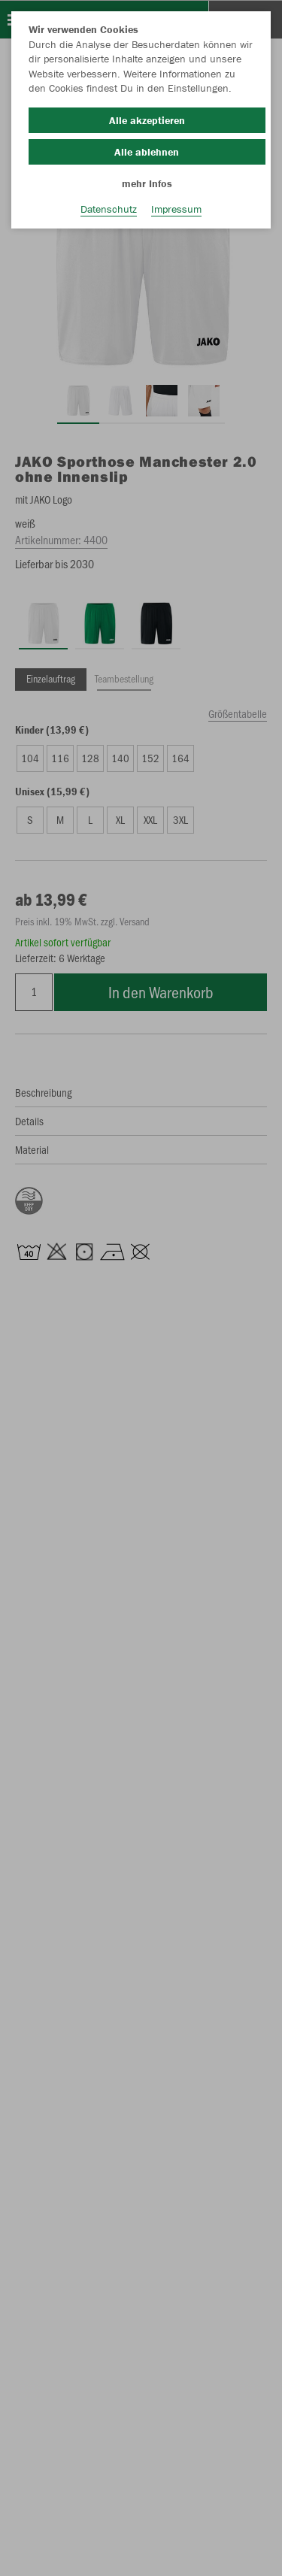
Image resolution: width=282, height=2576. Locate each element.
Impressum (176, 209)
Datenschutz (108, 209)
